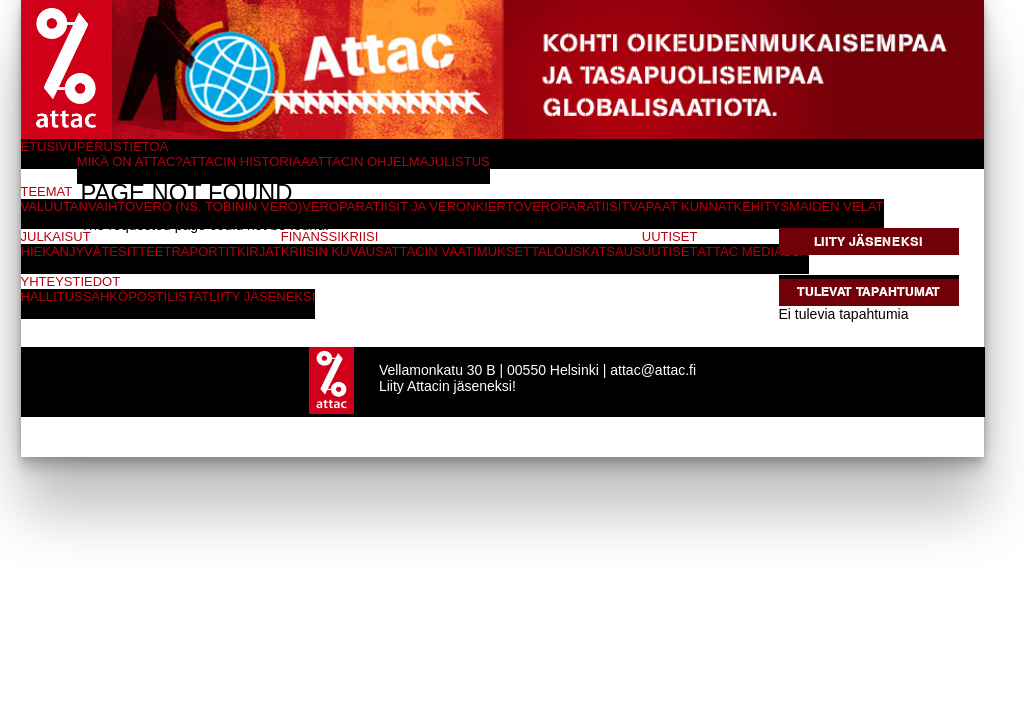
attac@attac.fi (653, 370)
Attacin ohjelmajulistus (400, 161)
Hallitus (52, 296)
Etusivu (49, 146)
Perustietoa (123, 146)
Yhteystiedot (71, 281)
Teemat (47, 191)
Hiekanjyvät (65, 251)
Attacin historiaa (246, 161)
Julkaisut (56, 236)
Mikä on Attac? (130, 161)
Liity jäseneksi (868, 241)
